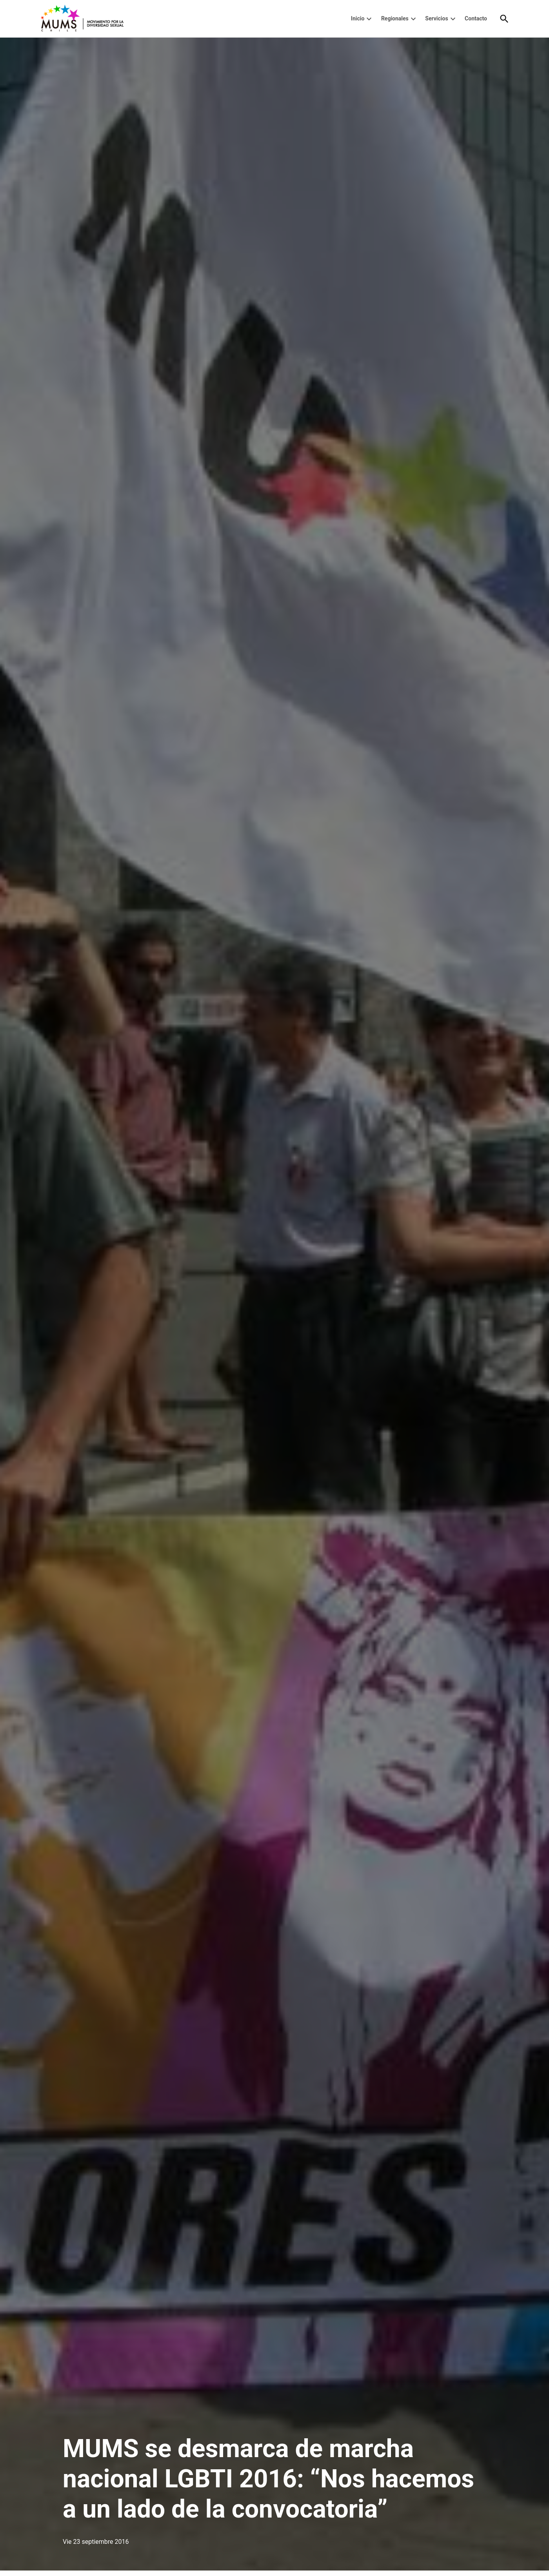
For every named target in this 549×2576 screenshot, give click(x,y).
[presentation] (369, 18)
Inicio (358, 18)
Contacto (476, 18)
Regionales (395, 18)
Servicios (436, 18)
